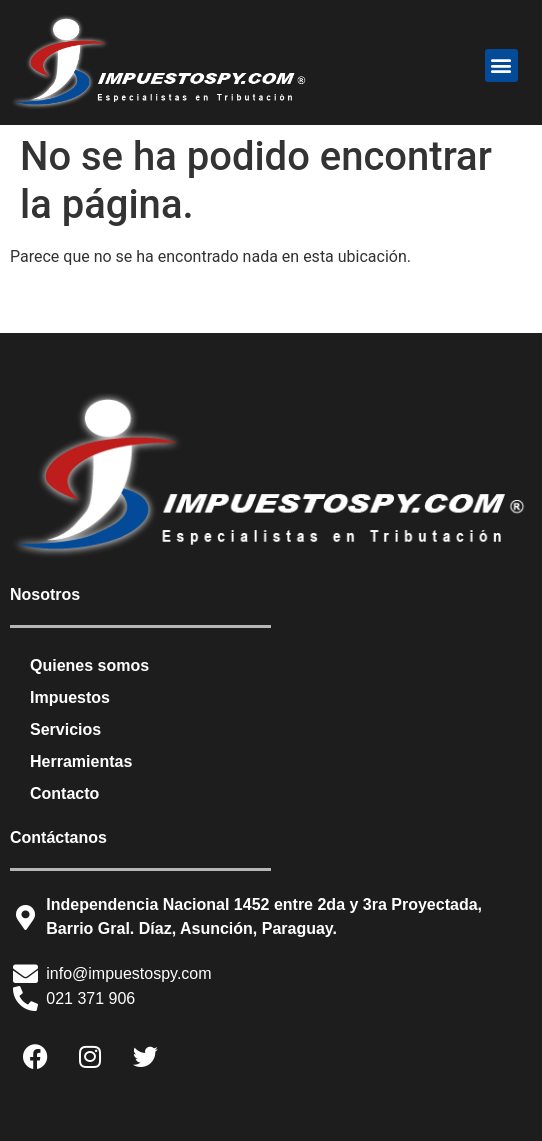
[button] (501, 65)
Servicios (65, 729)
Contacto (64, 793)
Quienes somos (89, 665)
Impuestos (70, 697)
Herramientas (81, 761)
